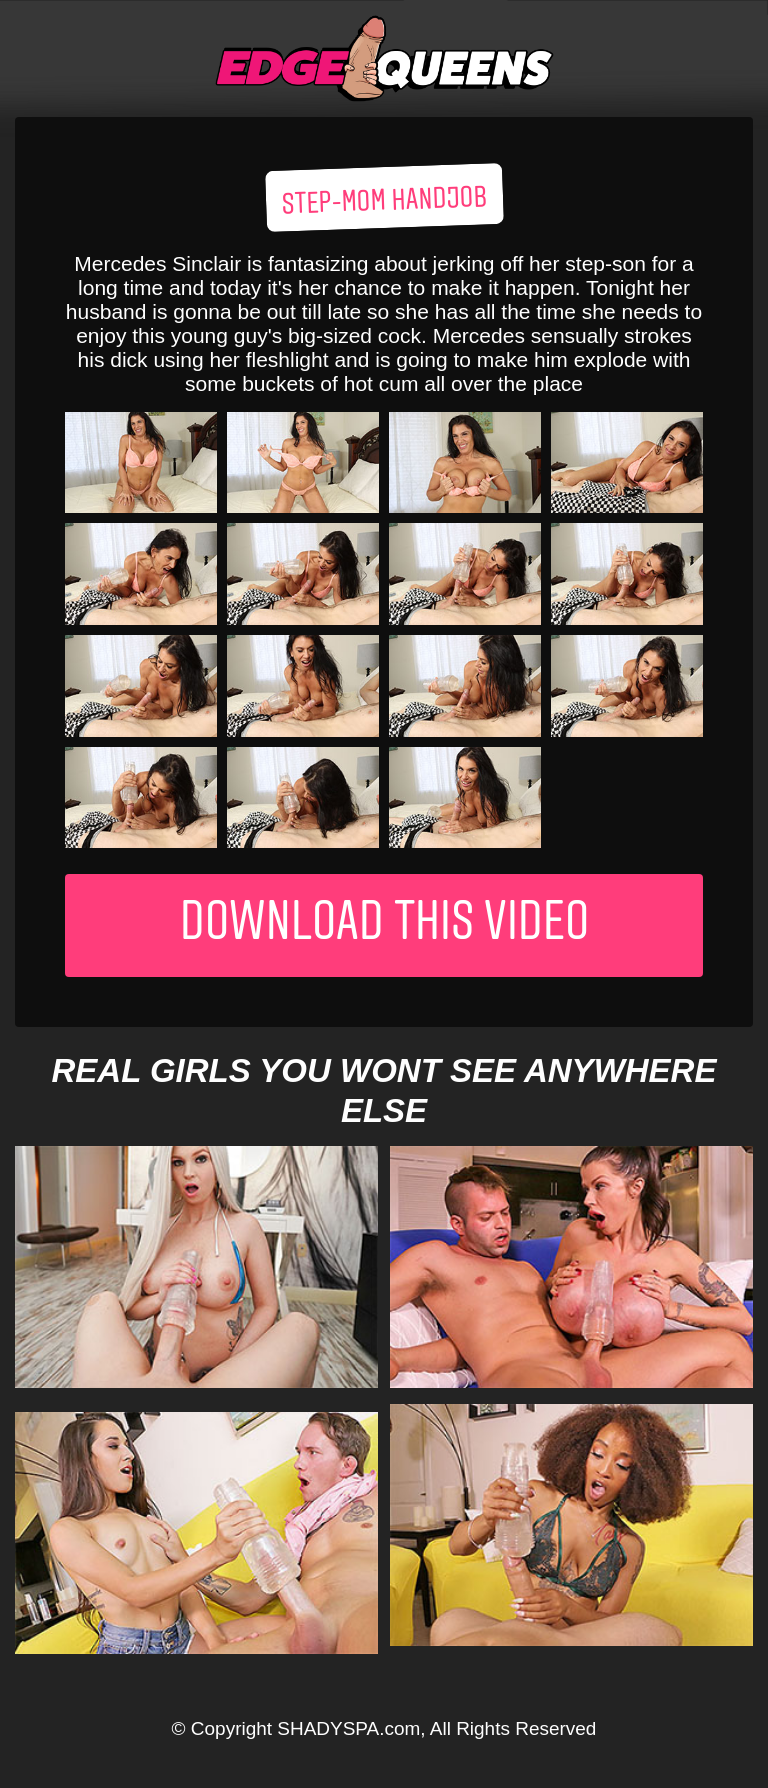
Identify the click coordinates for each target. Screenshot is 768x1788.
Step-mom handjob (384, 202)
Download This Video (384, 925)
